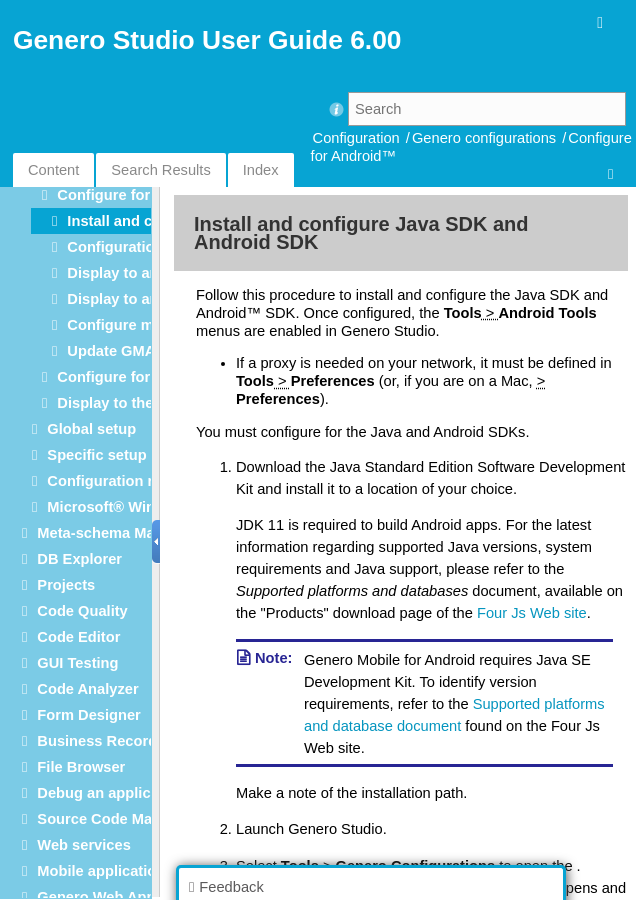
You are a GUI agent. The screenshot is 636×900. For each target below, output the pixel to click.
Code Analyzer (87, 689)
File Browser (81, 767)
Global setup (91, 429)
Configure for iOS (118, 377)
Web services (83, 845)
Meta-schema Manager (115, 533)
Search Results (160, 170)
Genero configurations (484, 138)
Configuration (356, 138)
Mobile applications (105, 871)
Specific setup (96, 455)
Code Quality (82, 611)
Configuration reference (130, 481)
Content (53, 170)
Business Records (101, 741)
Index (261, 170)
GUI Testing (77, 663)
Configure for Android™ (140, 195)
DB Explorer (79, 559)
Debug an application (111, 793)
